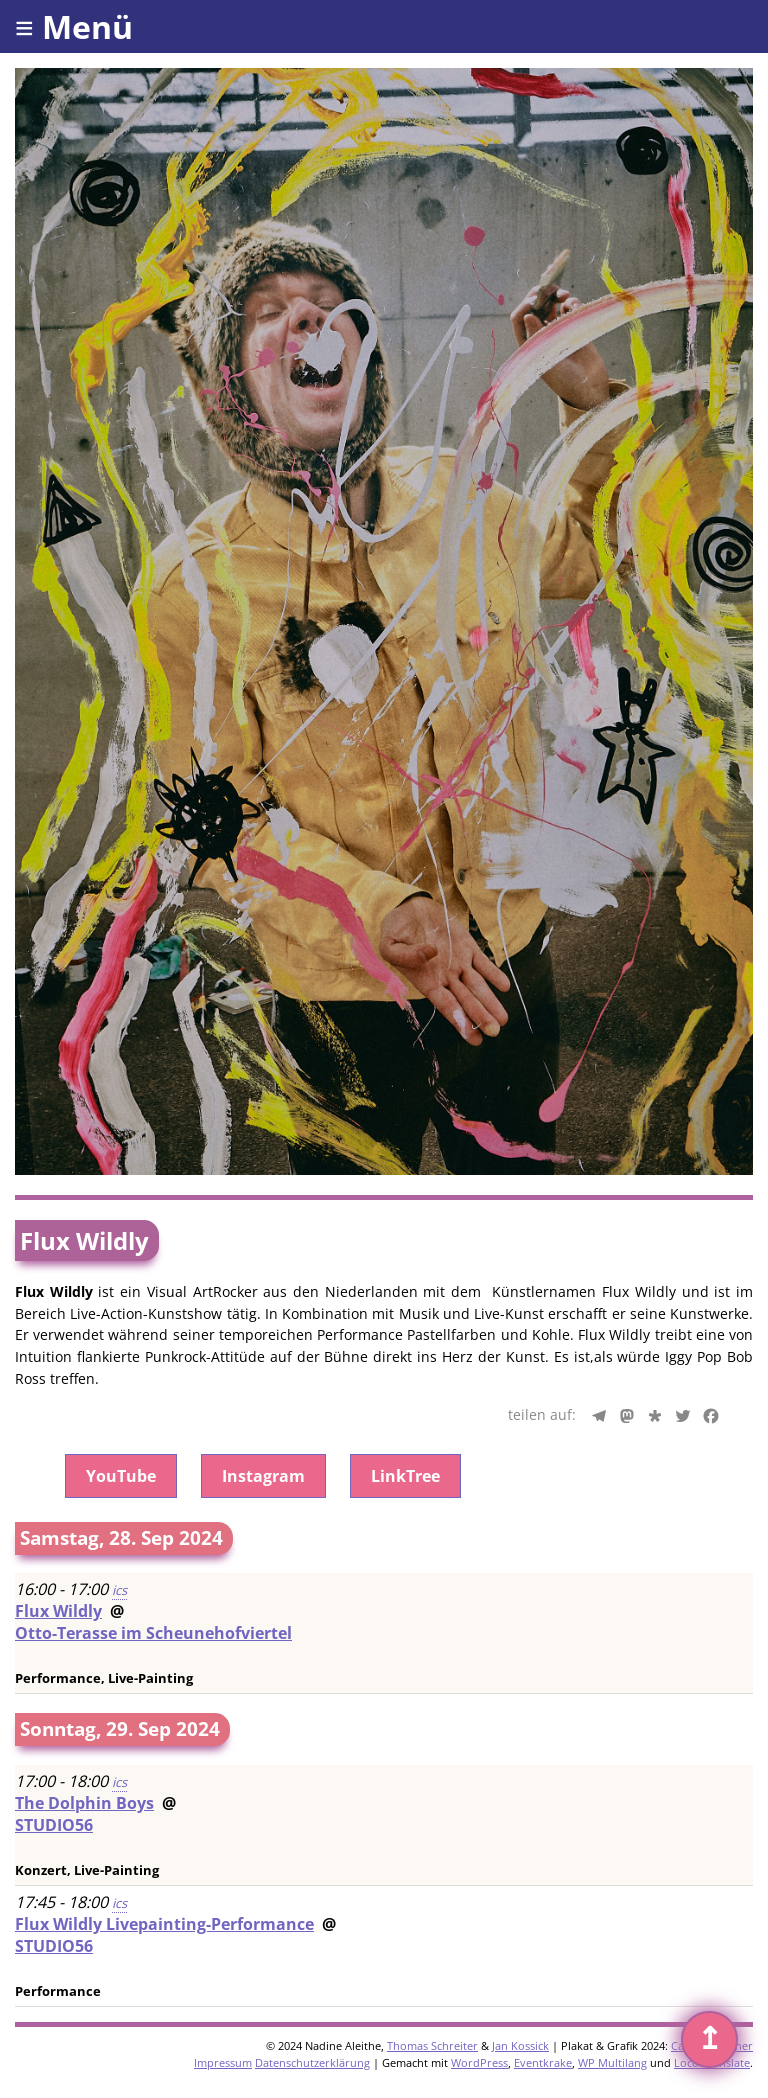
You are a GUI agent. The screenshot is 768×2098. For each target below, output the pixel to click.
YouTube (121, 1476)
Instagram (263, 1476)
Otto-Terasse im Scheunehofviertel (153, 1633)
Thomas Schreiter (432, 2045)
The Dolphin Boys (84, 1803)
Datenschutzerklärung (312, 2062)
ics (119, 1590)
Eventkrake (543, 2062)
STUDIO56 (54, 1825)
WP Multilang (612, 2062)
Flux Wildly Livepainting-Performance (164, 1924)
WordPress (479, 2062)
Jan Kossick (520, 2045)
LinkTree (405, 1476)
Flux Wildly (58, 1611)
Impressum (223, 2062)
